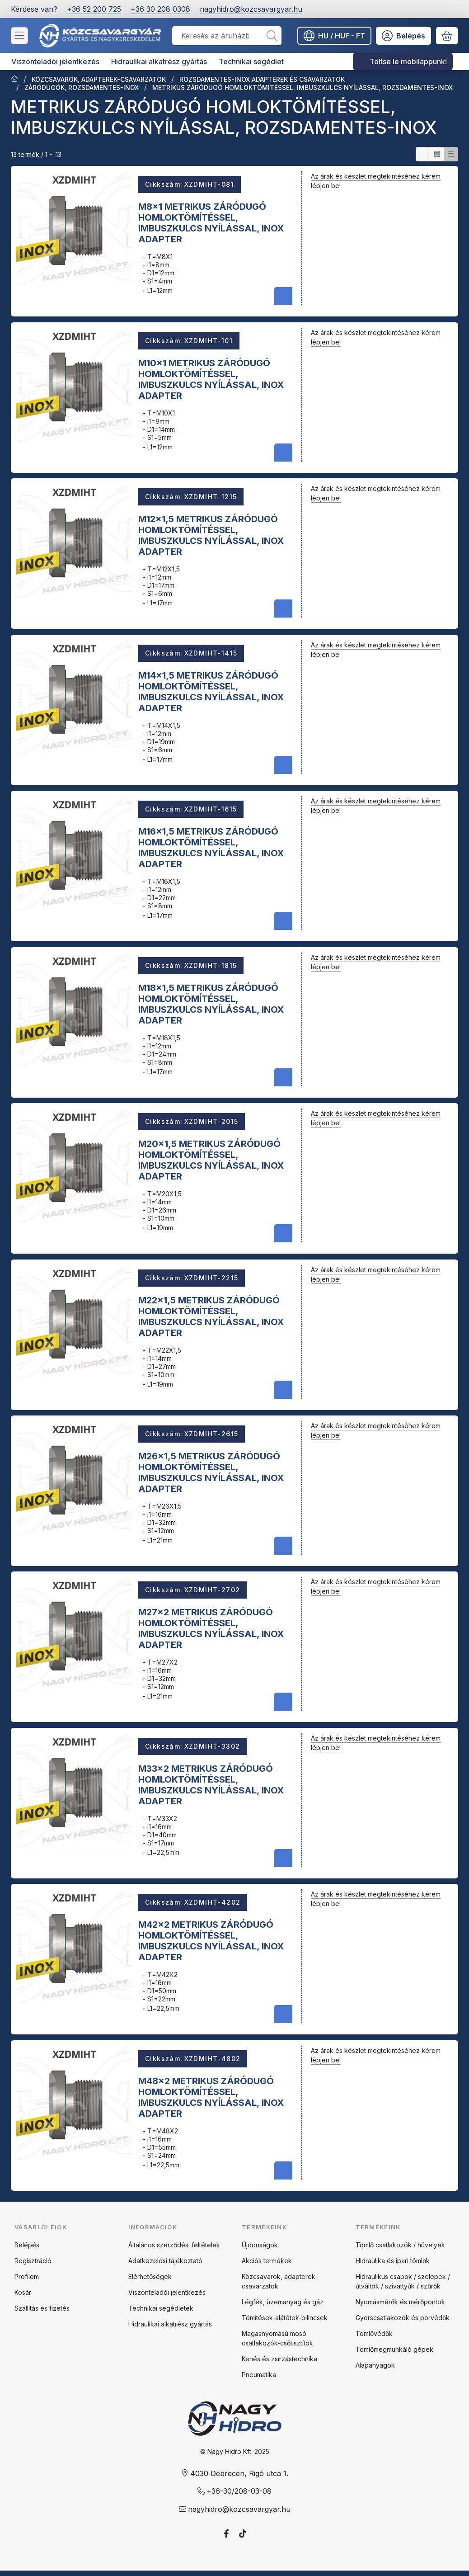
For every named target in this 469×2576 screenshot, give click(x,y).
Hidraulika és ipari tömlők (393, 2261)
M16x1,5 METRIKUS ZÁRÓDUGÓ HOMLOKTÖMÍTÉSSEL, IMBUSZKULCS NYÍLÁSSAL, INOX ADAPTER (211, 847)
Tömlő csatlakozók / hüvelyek (400, 2245)
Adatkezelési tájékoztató (165, 2261)
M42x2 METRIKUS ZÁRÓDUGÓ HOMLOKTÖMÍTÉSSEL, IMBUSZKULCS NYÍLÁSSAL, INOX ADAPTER (211, 1941)
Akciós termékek (267, 2261)
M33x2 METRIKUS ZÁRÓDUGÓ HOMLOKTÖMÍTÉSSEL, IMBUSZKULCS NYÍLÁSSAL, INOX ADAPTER (211, 1784)
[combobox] (227, 36)
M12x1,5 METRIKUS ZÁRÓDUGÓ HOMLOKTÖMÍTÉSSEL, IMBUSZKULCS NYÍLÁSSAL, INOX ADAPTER (211, 535)
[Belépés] (403, 36)
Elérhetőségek (150, 2276)
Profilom (26, 2276)
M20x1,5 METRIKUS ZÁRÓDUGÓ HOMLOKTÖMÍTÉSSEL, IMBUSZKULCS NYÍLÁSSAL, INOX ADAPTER (211, 1160)
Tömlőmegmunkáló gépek (394, 2349)
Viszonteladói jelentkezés (167, 2292)
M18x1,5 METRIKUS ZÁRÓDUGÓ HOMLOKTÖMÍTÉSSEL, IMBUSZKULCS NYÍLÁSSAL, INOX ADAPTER (211, 1003)
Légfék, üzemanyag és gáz (283, 2302)
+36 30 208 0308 (160, 9)
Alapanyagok (375, 2365)
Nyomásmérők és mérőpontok (400, 2302)
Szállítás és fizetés (42, 2308)
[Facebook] (226, 2533)
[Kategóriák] (19, 35)
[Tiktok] (242, 2533)
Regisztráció (33, 2261)
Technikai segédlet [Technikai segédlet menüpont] (251, 61)
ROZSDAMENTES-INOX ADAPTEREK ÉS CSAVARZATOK (262, 79)
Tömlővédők (374, 2333)
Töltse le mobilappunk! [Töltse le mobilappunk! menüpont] (408, 61)
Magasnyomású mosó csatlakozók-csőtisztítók (277, 2338)
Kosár (22, 2292)
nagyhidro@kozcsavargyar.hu (251, 9)
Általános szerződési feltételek (174, 2245)
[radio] (423, 154)
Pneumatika (259, 2374)
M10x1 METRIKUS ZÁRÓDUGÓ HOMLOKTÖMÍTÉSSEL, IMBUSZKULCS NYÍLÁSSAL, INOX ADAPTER (211, 379)
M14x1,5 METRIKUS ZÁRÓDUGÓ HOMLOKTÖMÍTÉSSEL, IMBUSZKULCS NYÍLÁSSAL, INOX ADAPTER (211, 691)
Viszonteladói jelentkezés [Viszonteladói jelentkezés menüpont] (55, 61)
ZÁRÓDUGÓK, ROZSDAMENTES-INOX (81, 87)
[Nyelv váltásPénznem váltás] (334, 36)
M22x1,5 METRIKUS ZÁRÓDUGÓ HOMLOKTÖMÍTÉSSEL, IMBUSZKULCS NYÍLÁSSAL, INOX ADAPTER (211, 1316)
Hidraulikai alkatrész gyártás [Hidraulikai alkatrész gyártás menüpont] (159, 61)
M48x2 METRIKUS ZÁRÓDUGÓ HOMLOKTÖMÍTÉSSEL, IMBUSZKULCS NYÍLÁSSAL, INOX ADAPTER (211, 2096)
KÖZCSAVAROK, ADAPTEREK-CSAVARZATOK (99, 79)
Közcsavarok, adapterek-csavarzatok (280, 2281)
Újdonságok (260, 2245)
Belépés (26, 2245)
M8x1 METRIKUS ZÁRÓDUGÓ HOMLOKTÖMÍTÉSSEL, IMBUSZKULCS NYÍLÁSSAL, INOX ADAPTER (211, 223)
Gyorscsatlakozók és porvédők (403, 2317)
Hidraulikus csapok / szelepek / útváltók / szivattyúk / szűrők (403, 2281)
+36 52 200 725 (94, 9)
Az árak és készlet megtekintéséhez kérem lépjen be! (376, 180)
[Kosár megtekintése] (447, 36)
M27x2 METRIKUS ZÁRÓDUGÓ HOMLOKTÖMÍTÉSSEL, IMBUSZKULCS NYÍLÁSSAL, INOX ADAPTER (211, 1628)
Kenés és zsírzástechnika (279, 2359)
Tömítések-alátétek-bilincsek (285, 2317)
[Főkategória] (14, 79)
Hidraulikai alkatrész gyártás (170, 2324)
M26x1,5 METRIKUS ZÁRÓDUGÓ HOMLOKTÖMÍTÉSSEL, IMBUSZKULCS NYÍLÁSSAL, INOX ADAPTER (211, 1472)
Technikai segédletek (160, 2308)
